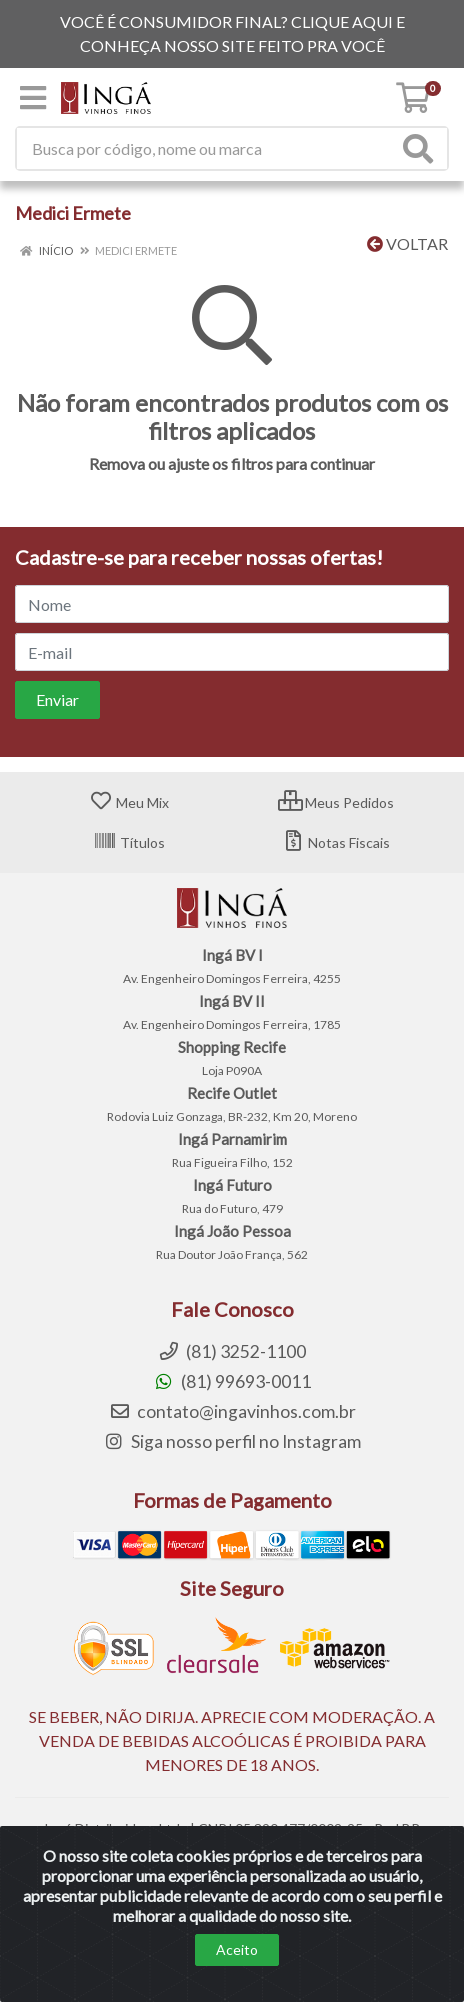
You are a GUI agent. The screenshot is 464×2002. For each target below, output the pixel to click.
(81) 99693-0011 (232, 1381)
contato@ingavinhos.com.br (232, 1411)
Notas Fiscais (335, 842)
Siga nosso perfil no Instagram (232, 1441)
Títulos (129, 842)
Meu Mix (129, 802)
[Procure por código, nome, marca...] (207, 148)
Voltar (407, 243)
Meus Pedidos (336, 802)
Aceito (237, 1972)
